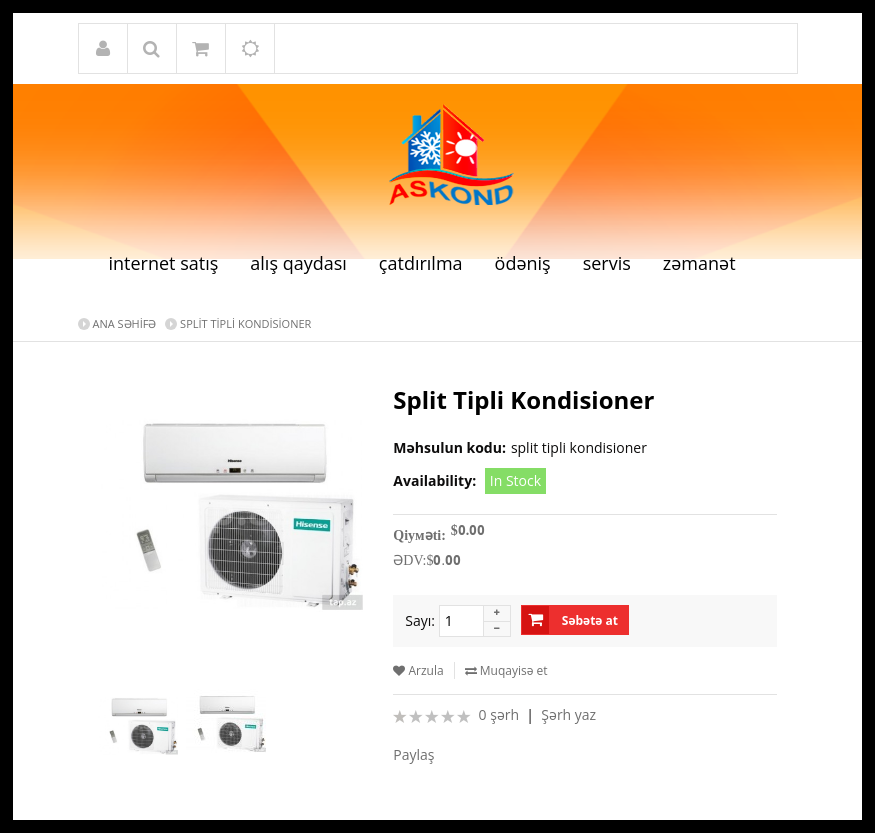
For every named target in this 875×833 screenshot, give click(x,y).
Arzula (418, 670)
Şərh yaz (568, 714)
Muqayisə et (506, 670)
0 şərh (499, 714)
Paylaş (413, 754)
